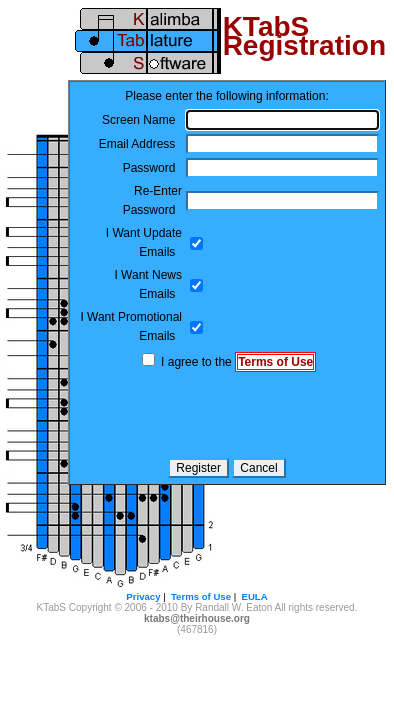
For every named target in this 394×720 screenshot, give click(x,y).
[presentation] (227, 415)
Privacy (143, 596)
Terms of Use (275, 362)
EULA (255, 596)
